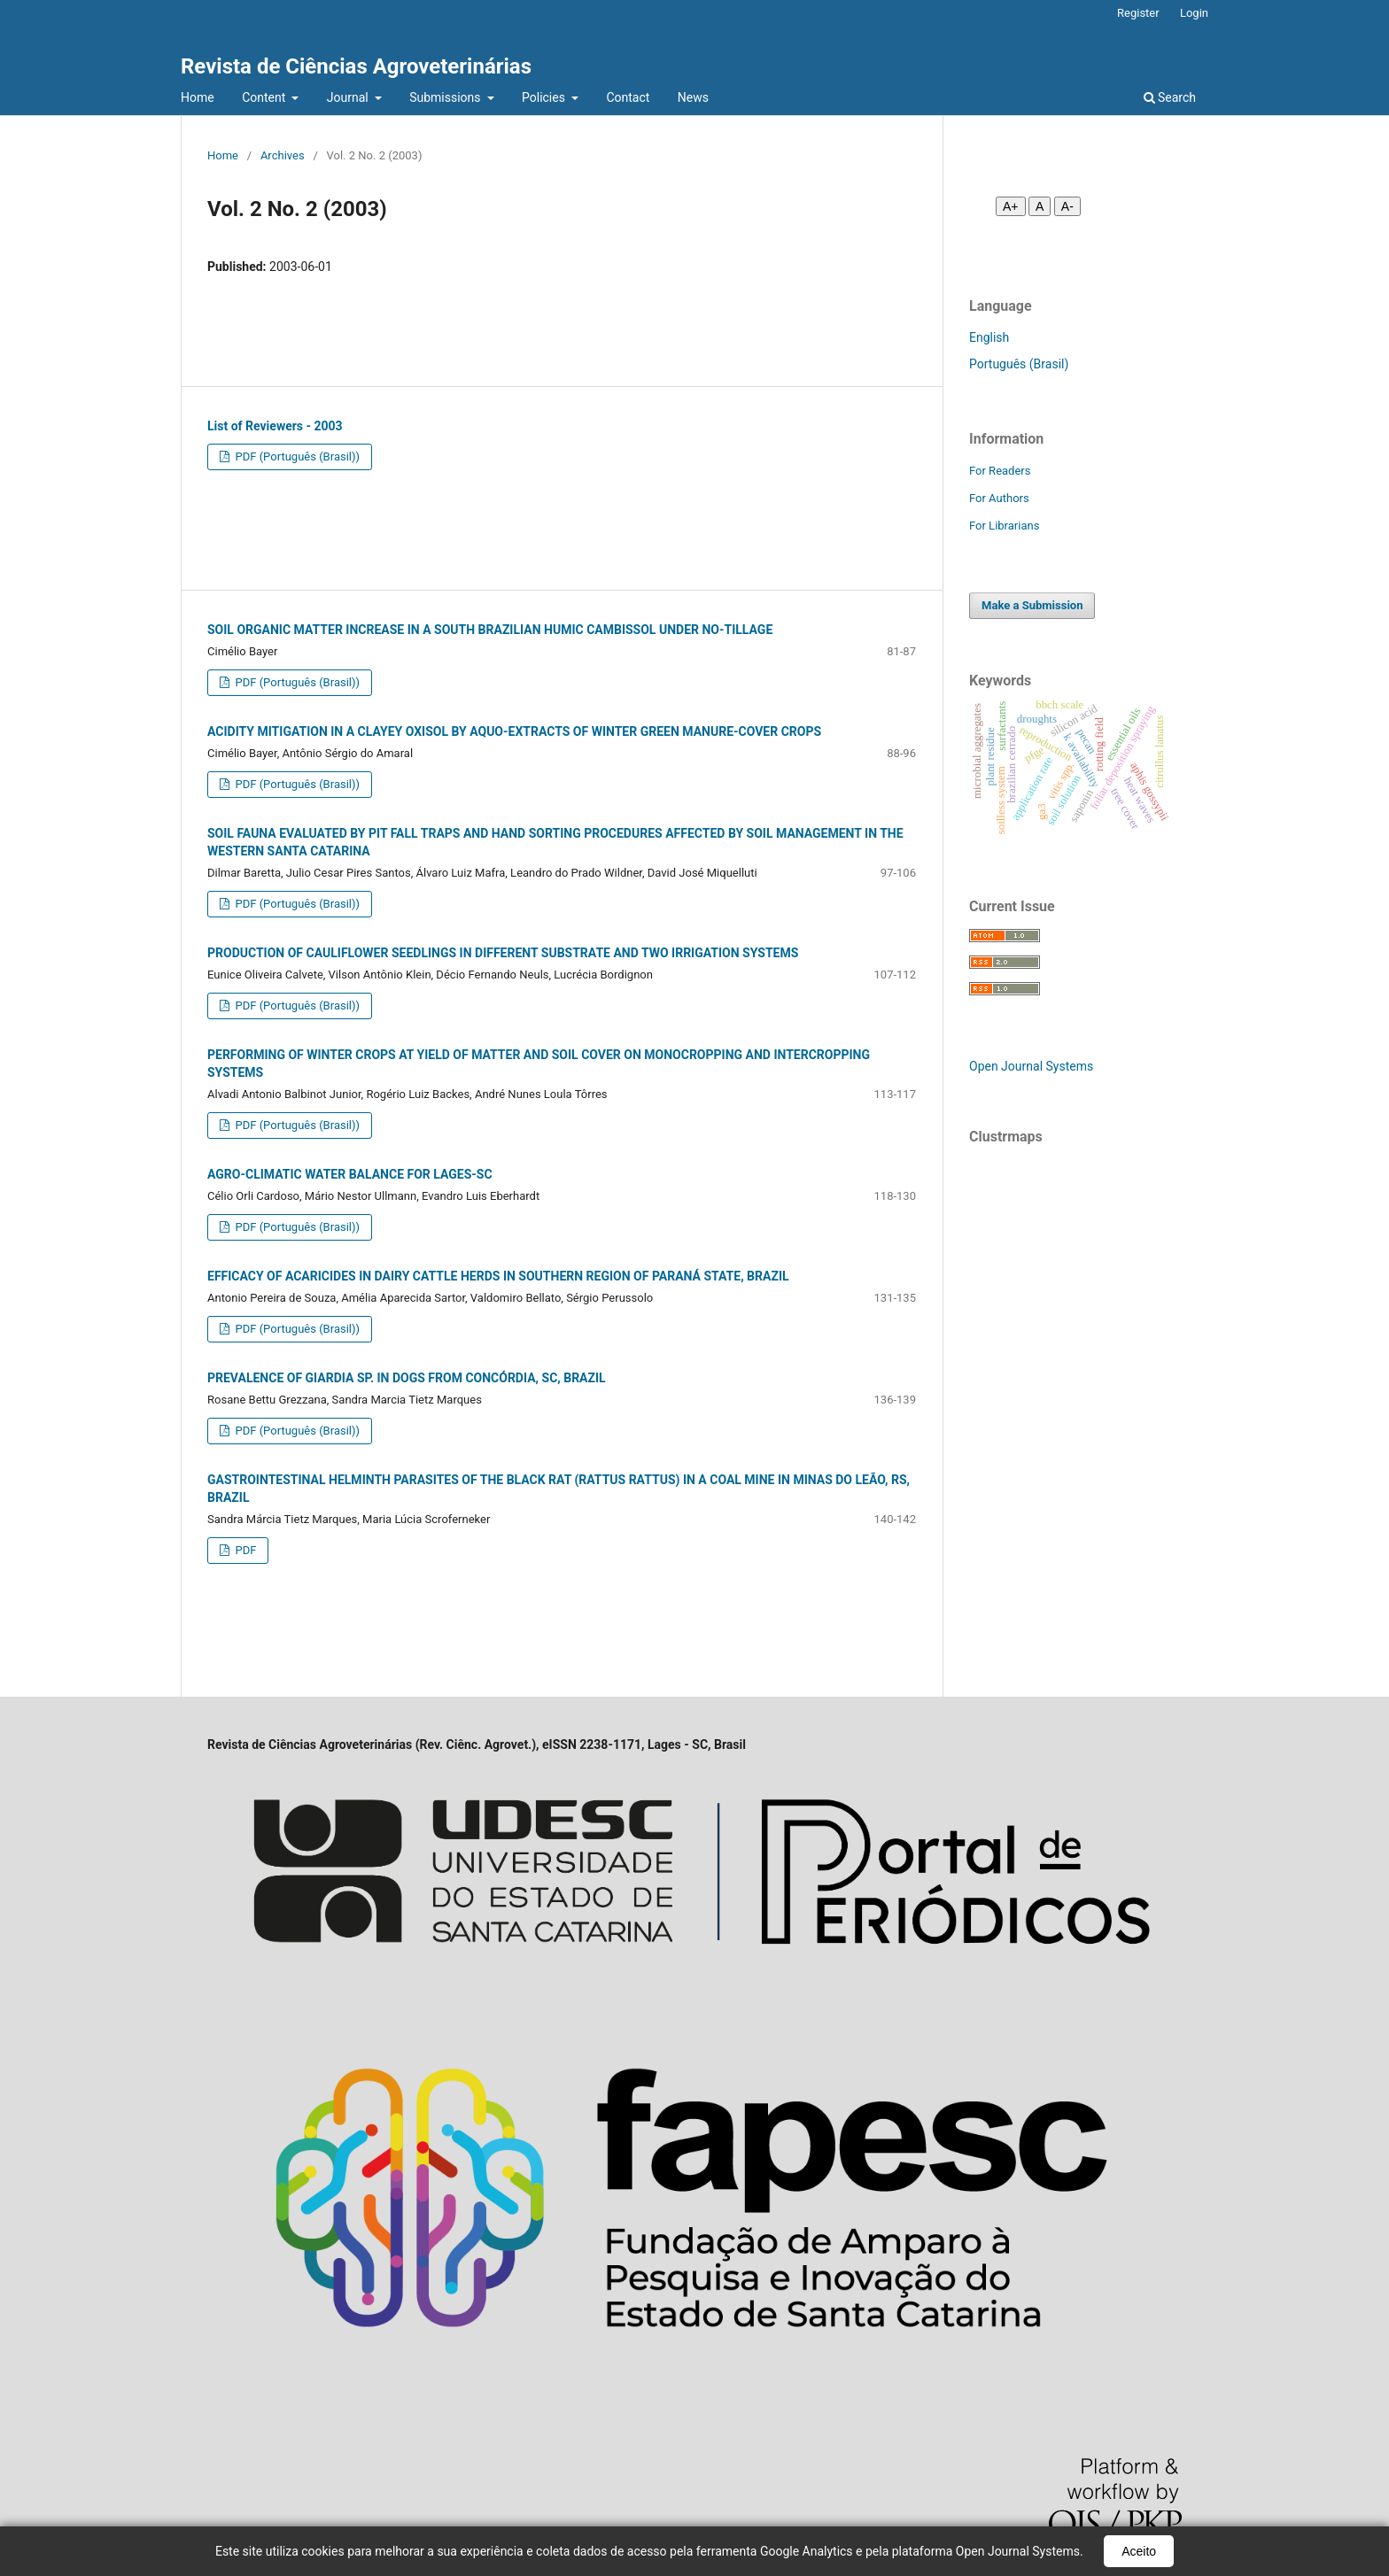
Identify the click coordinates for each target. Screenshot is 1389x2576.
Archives (282, 155)
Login (1194, 12)
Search (1170, 97)
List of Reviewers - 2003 (275, 426)
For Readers (1000, 470)
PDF (244, 1550)
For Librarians (1004, 525)
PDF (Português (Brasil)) (296, 456)
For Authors (999, 498)
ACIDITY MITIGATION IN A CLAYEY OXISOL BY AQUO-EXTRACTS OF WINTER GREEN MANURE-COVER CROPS (514, 731)
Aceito (1138, 2551)
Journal (349, 97)
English (989, 337)
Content (265, 97)
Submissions (446, 97)
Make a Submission (1032, 605)
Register (1138, 12)
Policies (545, 97)
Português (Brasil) (1018, 364)
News (693, 97)
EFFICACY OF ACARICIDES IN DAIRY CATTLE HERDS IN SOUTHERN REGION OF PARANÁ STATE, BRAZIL (498, 1276)
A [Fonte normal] (1040, 206)
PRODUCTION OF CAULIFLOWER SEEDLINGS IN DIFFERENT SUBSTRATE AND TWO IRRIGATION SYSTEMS (502, 953)
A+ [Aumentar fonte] (1011, 206)
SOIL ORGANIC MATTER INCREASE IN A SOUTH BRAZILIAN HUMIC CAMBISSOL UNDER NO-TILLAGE (489, 630)
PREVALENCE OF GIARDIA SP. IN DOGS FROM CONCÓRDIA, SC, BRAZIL (406, 1378)
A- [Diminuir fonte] (1067, 206)
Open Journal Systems (1031, 1066)
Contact (627, 97)
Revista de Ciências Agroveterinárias (356, 66)
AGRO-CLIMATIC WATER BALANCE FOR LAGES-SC (350, 1174)
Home (197, 97)
